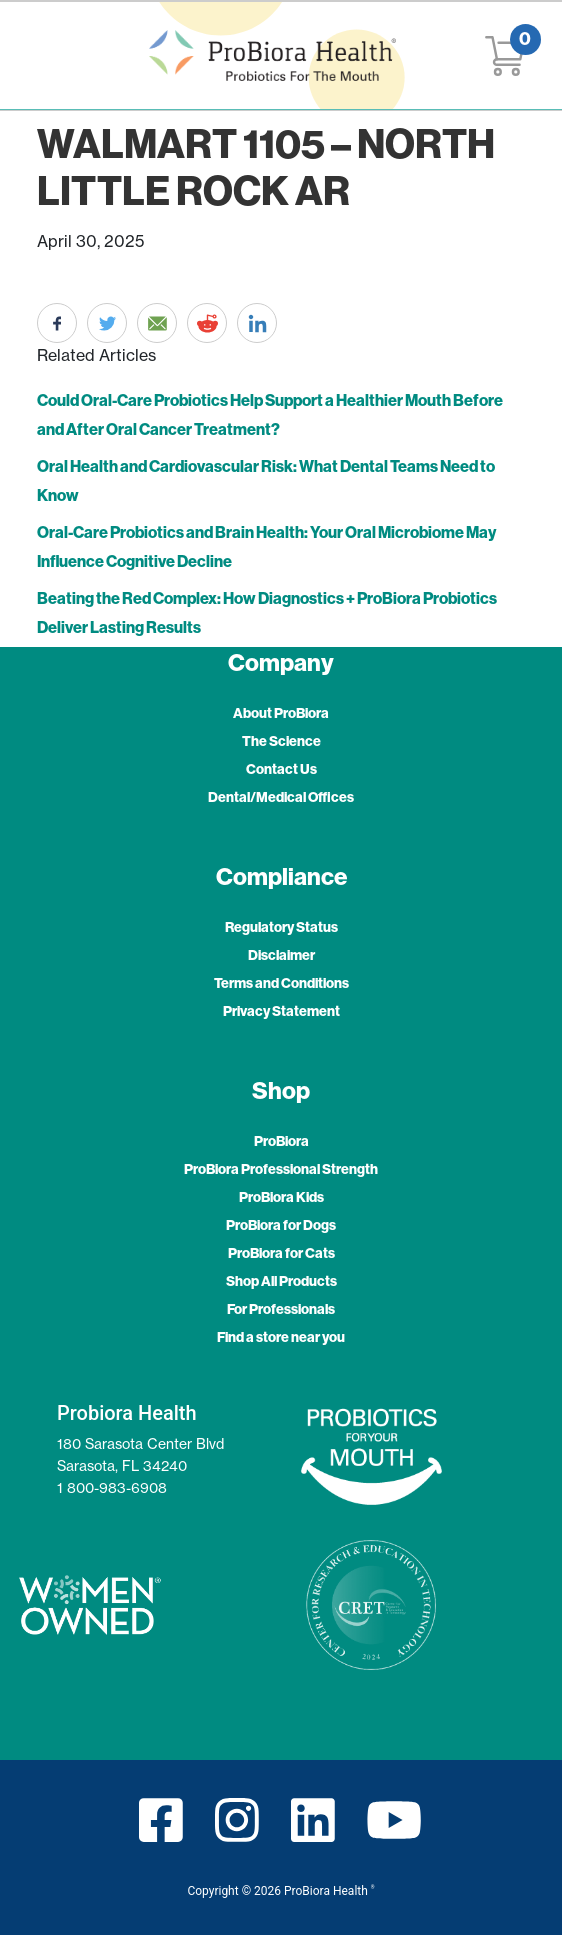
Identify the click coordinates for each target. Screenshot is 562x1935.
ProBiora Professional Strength (281, 1169)
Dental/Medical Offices (281, 797)
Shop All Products (281, 1281)
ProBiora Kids (281, 1197)
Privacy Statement (281, 1011)
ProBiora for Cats (281, 1253)
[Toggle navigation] (40, 56)
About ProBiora (281, 713)
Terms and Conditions (281, 983)
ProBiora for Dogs (281, 1225)
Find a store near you (281, 1337)
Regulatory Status (281, 927)
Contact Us (281, 769)
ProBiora (281, 1141)
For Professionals (281, 1309)
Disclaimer (281, 955)
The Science (281, 741)
